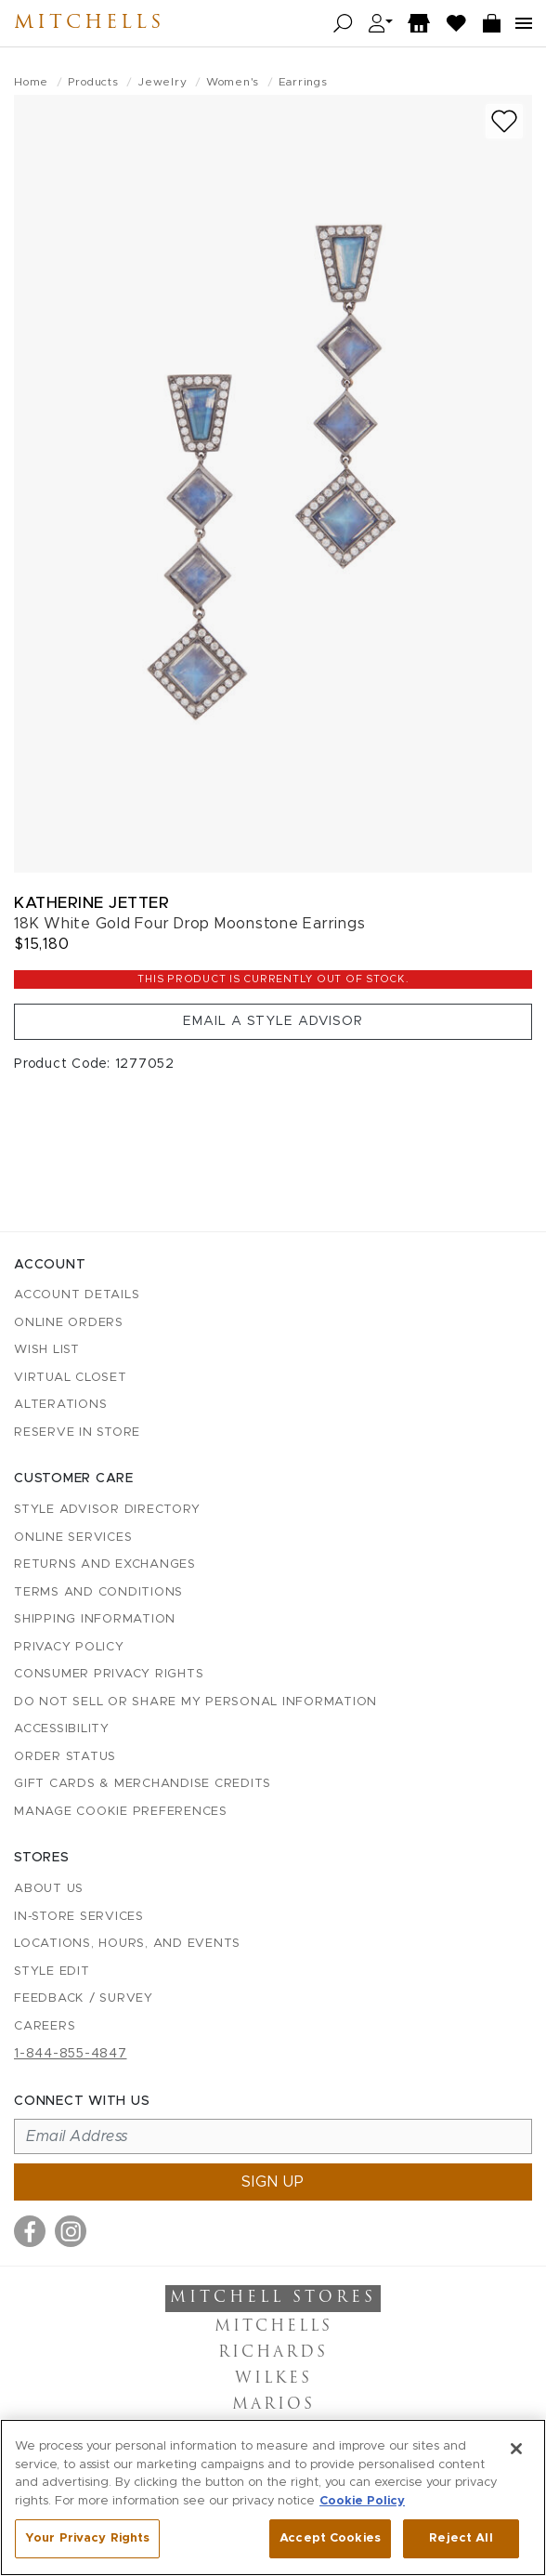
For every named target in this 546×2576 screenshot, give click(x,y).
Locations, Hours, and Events (127, 1944)
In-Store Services (79, 1917)
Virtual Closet (70, 1378)
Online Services (73, 1537)
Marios (273, 2405)
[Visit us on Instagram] (70, 2231)
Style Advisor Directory (107, 1510)
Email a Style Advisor (273, 1021)
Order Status (65, 1757)
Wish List (47, 1350)
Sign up (273, 2182)
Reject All (460, 2538)
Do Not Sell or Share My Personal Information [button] (195, 1702)
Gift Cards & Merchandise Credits (142, 1784)
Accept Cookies (330, 2538)
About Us (49, 1889)
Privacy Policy (69, 1647)
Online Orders (69, 1323)
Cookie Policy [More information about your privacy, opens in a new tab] (362, 2501)
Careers (44, 2026)
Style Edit (52, 1971)
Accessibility (62, 1729)
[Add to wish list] (504, 121)
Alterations (60, 1405)
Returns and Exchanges (105, 1564)
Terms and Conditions (98, 1592)
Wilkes (273, 2379)
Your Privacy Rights (87, 2538)
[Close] (516, 2448)
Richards (273, 2353)
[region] (273, 2497)
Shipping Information (95, 1619)
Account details (76, 1295)
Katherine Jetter (91, 903)
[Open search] (343, 23)
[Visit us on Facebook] (30, 2231)
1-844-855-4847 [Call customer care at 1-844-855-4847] (70, 2053)
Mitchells (89, 23)
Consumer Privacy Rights (108, 1674)
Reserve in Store (77, 1432)
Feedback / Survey (83, 1998)
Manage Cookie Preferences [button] (121, 1812)
